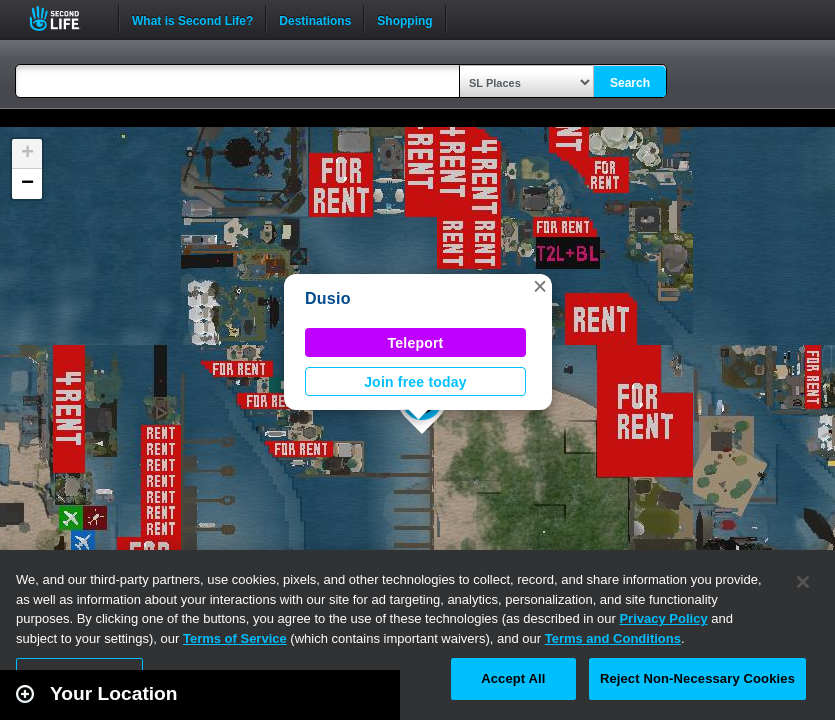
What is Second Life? (192, 19)
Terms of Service (235, 638)
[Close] (803, 582)
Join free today (415, 382)
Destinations (315, 19)
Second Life (65, 18)
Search (630, 83)
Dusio (328, 298)
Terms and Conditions (613, 638)
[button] (540, 286)
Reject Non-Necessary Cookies (697, 678)
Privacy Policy (663, 618)
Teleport (416, 343)
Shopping (404, 19)
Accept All (513, 678)
